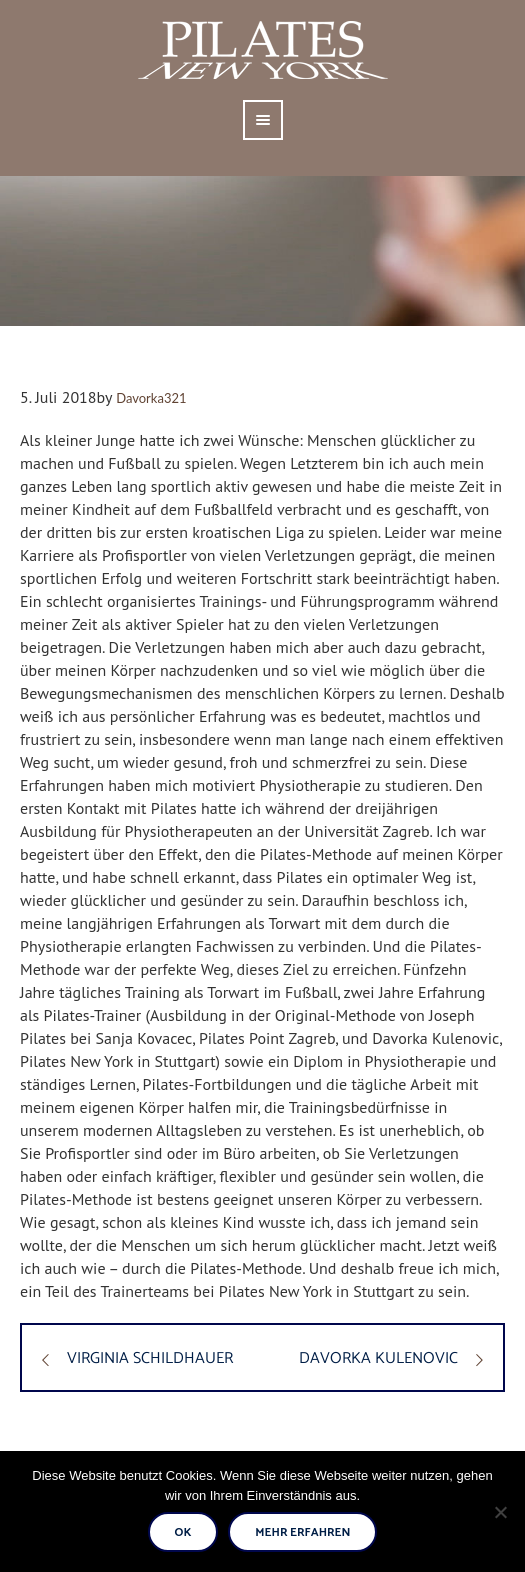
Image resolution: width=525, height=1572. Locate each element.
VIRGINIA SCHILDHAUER (150, 1359)
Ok (183, 1532)
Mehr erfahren (302, 1532)
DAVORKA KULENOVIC (378, 1359)
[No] (500, 1512)
